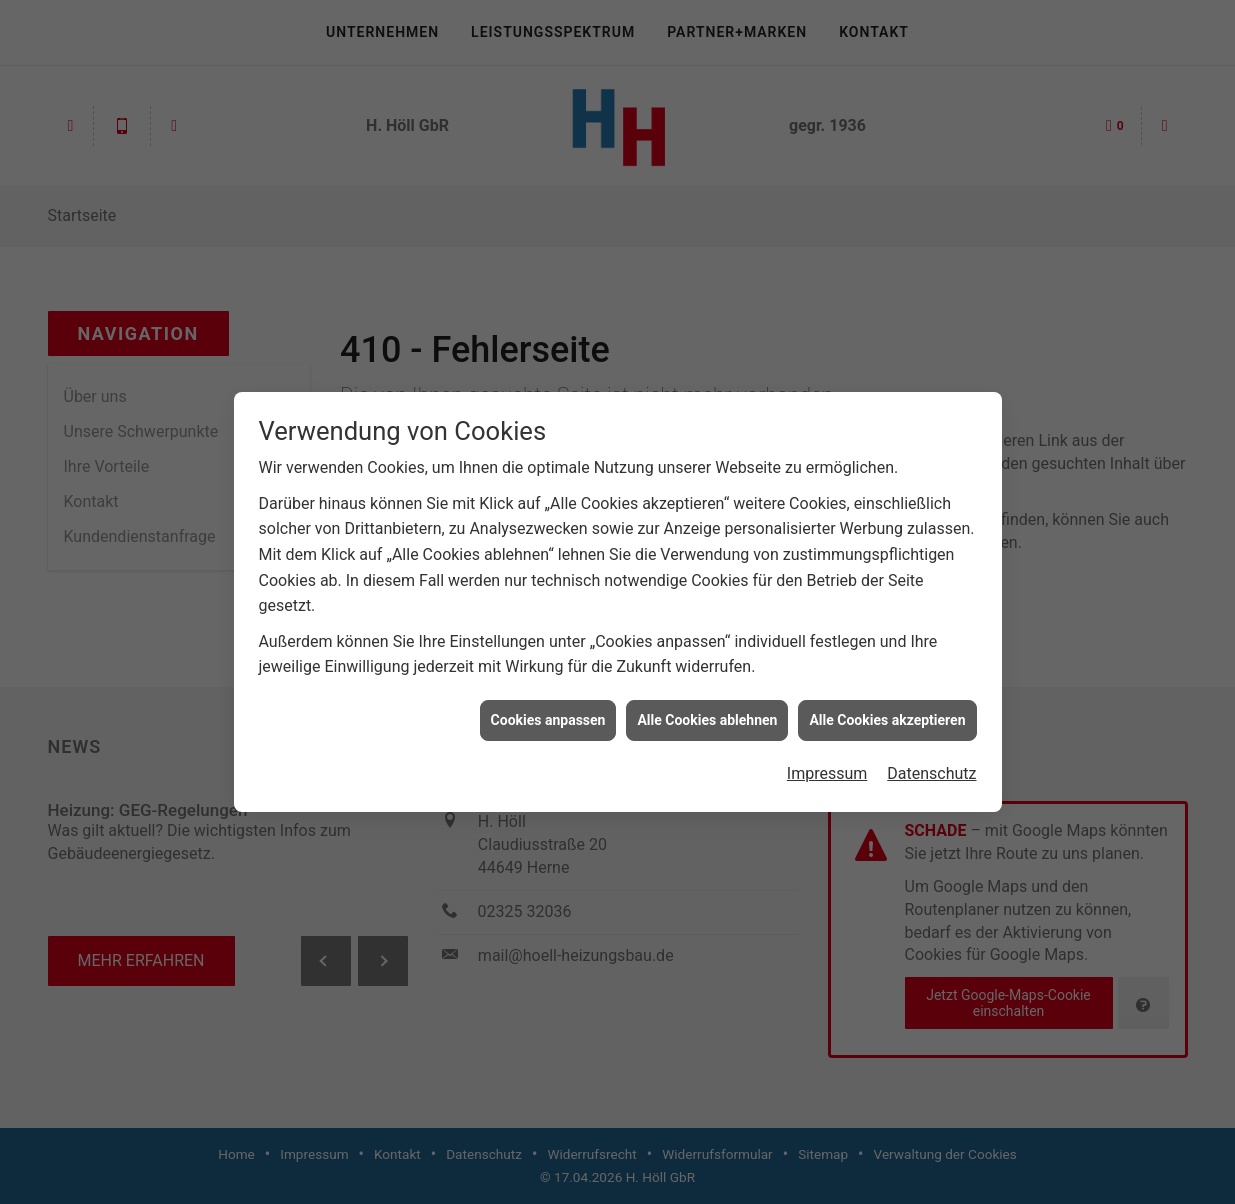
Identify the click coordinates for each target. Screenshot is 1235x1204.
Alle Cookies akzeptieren (887, 714)
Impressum (827, 767)
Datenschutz (931, 767)
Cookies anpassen (548, 714)
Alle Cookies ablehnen (707, 714)
